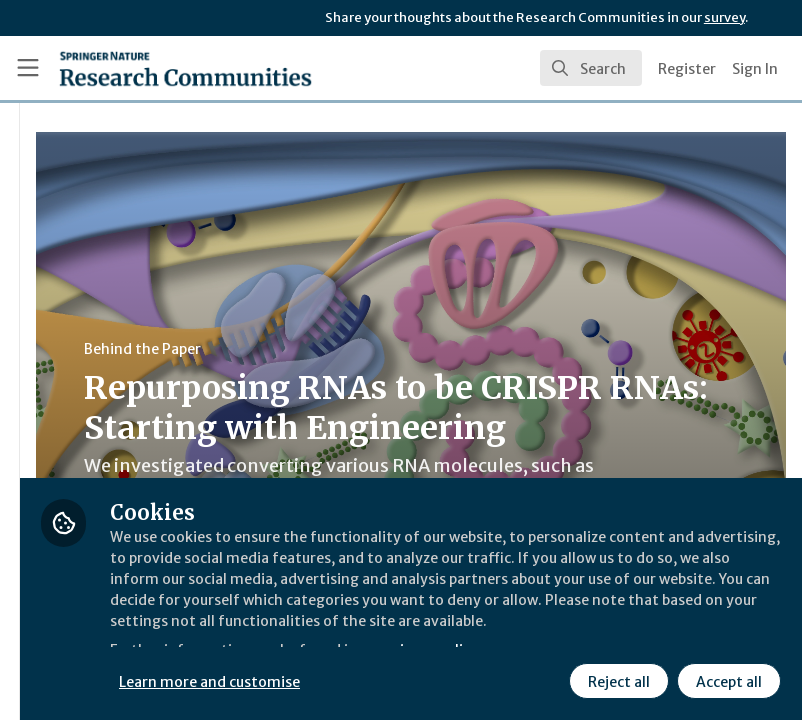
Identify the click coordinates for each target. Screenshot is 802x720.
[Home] (185, 68)
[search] (591, 68)
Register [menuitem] (687, 69)
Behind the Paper (378, 349)
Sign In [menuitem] (755, 69)
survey (724, 17)
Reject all (616, 679)
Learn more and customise (447, 679)
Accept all (726, 679)
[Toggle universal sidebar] (28, 68)
